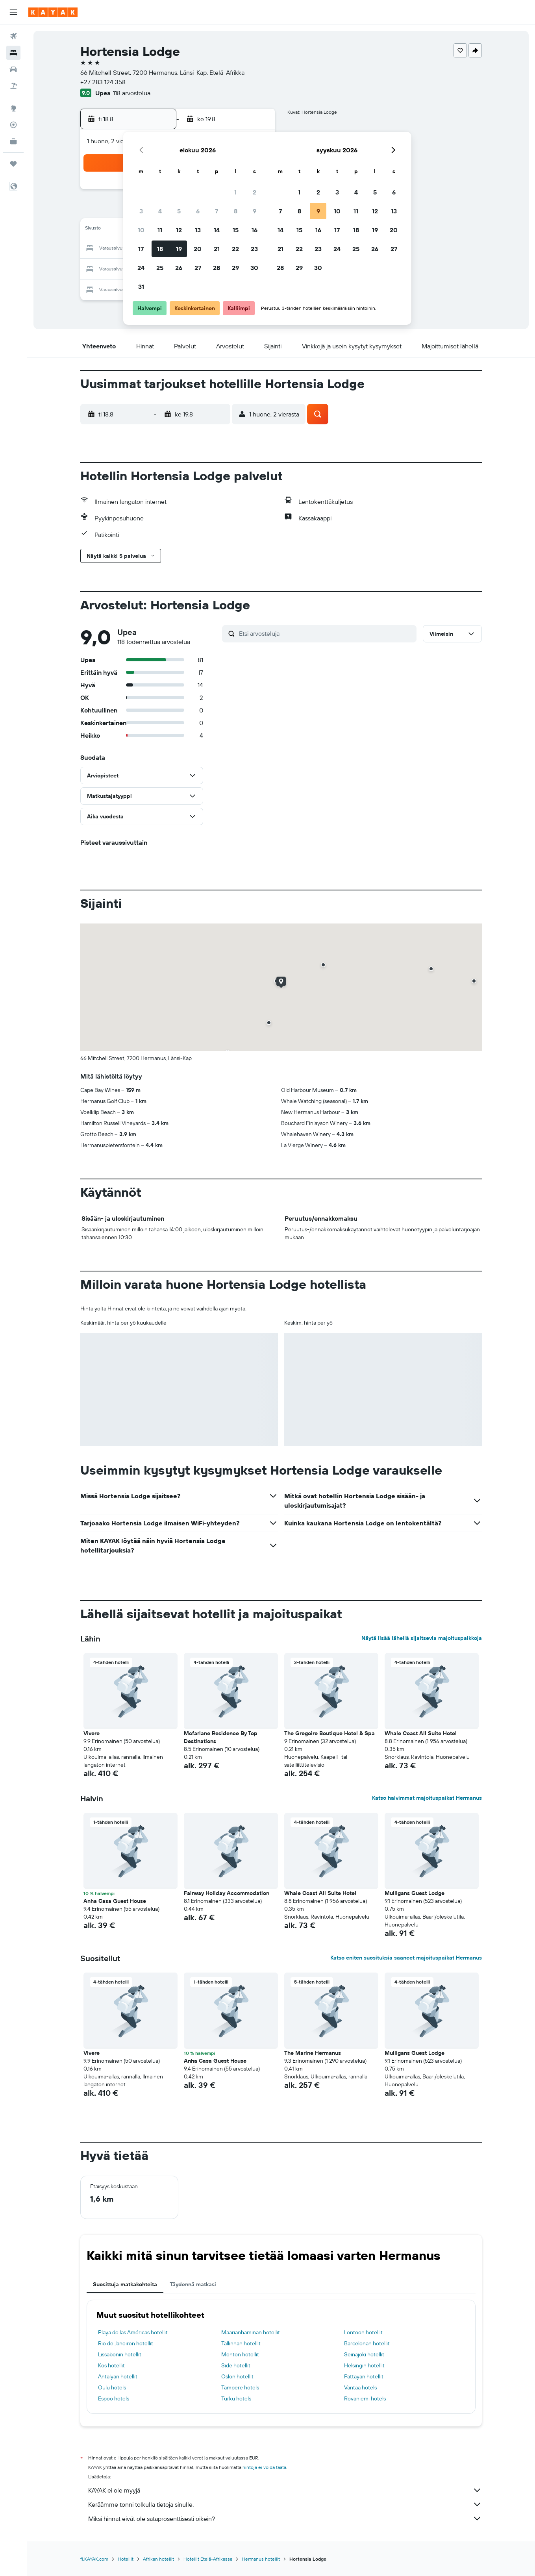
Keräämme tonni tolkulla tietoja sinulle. (285, 2504)
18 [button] (160, 249)
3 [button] (141, 211)
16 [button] (254, 230)
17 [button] (141, 249)
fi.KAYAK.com (94, 2559)
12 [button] (179, 230)
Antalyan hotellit (117, 2376)
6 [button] (198, 211)
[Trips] (13, 164)
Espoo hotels (113, 2398)
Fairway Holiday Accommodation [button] (226, 1893)
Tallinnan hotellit (241, 2343)
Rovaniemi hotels (365, 2398)
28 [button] (216, 268)
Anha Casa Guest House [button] (114, 1900)
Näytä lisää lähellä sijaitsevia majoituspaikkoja (421, 1637)
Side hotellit (235, 2365)
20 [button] (198, 249)
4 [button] (160, 211)
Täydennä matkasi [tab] (193, 2284)
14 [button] (217, 230)
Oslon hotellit (237, 2376)
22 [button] (235, 249)
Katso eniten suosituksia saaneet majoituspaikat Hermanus (406, 1957)
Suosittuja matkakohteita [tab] (125, 2284)
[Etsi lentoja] (13, 36)
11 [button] (159, 230)
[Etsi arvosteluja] (325, 633)
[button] (13, 12)
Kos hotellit (111, 2365)
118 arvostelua (131, 93)
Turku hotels (236, 2398)
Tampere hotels (240, 2387)
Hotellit (125, 2559)
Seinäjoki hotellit (364, 2354)
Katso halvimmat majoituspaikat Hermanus (427, 1797)
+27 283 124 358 (103, 82)
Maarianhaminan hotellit (250, 2332)
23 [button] (254, 249)
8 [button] (235, 211)
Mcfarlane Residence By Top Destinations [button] (220, 1737)
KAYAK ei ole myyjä (285, 2490)
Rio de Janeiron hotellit (125, 2343)
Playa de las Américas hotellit (133, 2332)
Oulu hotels (112, 2387)
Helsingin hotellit (364, 2365)
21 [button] (217, 249)
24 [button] (140, 268)
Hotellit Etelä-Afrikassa (207, 2559)
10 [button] (141, 230)
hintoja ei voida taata (264, 2467)
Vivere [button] (91, 1733)
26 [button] (178, 268)
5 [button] (179, 211)
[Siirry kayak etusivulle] (53, 12)
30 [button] (254, 268)
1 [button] (235, 192)
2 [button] (254, 192)
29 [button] (235, 268)
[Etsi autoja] (13, 69)
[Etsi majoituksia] (13, 53)
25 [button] (159, 268)
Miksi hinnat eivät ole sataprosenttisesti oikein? (285, 2518)
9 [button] (254, 211)
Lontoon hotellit (363, 2332)
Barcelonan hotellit (367, 2343)
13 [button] (198, 230)
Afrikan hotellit (158, 2559)
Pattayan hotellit (363, 2376)
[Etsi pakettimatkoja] (13, 86)
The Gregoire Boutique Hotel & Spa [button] (329, 1733)
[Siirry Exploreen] (13, 108)
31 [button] (141, 287)
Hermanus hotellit (261, 2559)
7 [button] (216, 211)
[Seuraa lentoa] (13, 125)
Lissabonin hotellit (119, 2354)
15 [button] (236, 230)
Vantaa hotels (360, 2387)
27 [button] (197, 268)
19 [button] (179, 249)
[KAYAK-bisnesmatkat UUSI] (13, 141)
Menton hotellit (240, 2354)
